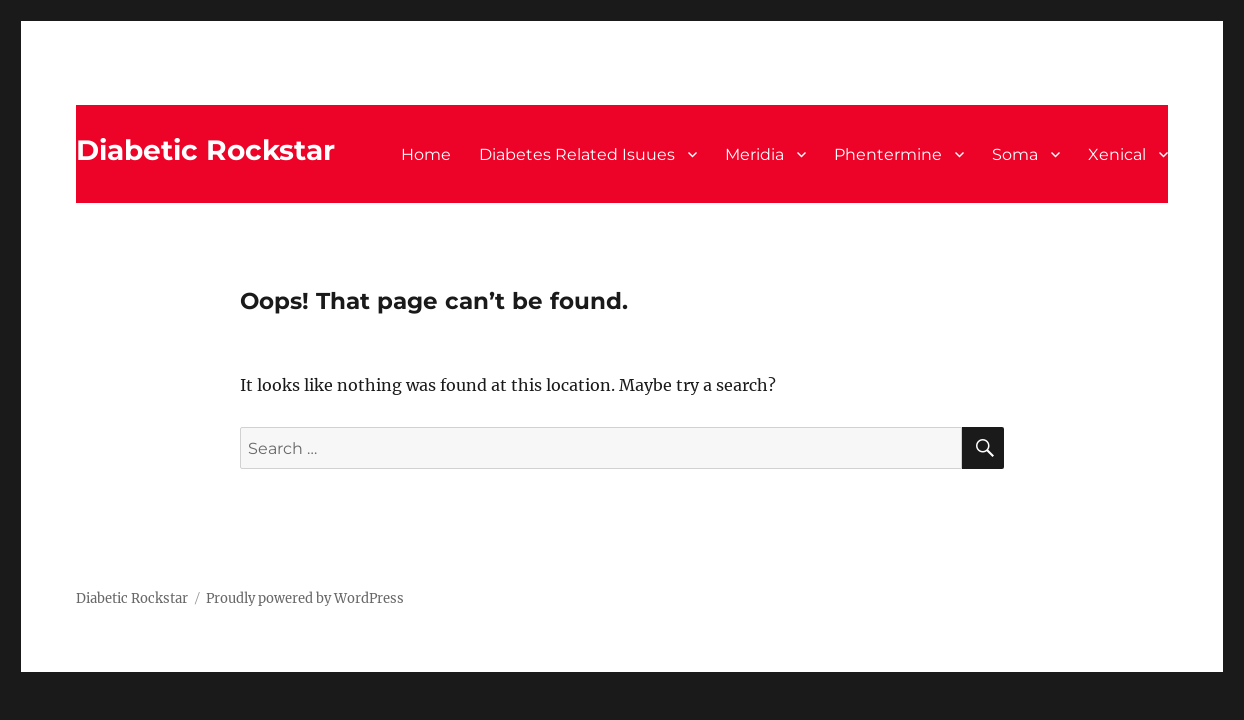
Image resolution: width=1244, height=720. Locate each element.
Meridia (754, 154)
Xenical (1117, 154)
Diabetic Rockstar (205, 150)
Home (426, 154)
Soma (1015, 154)
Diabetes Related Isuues (577, 154)
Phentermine (888, 154)
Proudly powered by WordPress (305, 598)
